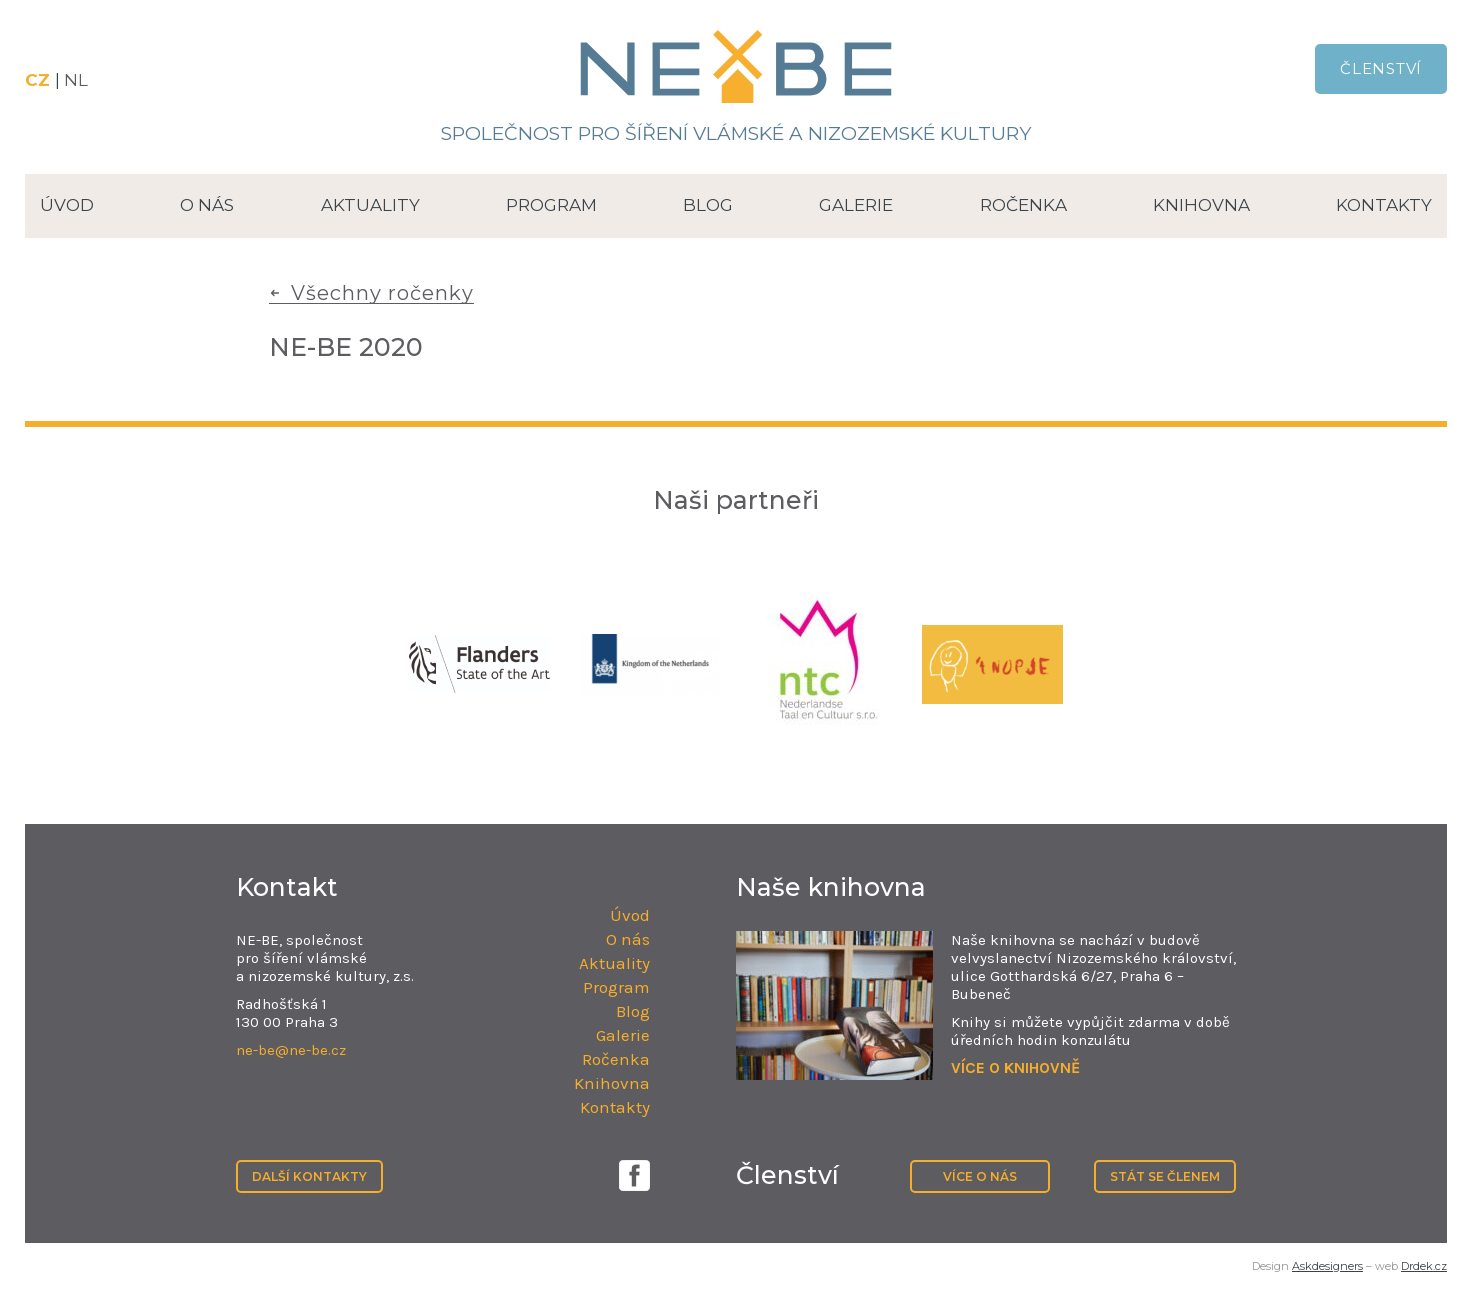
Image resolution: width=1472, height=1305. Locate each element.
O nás (207, 205)
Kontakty (1384, 205)
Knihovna (1201, 205)
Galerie (856, 205)
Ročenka (1023, 205)
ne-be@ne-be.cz (291, 1050)
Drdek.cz (1424, 1266)
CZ (40, 80)
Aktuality (370, 205)
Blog (708, 205)
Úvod (67, 205)
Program (551, 205)
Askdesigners (1327, 1266)
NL (76, 80)
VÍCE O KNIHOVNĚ (1015, 1067)
